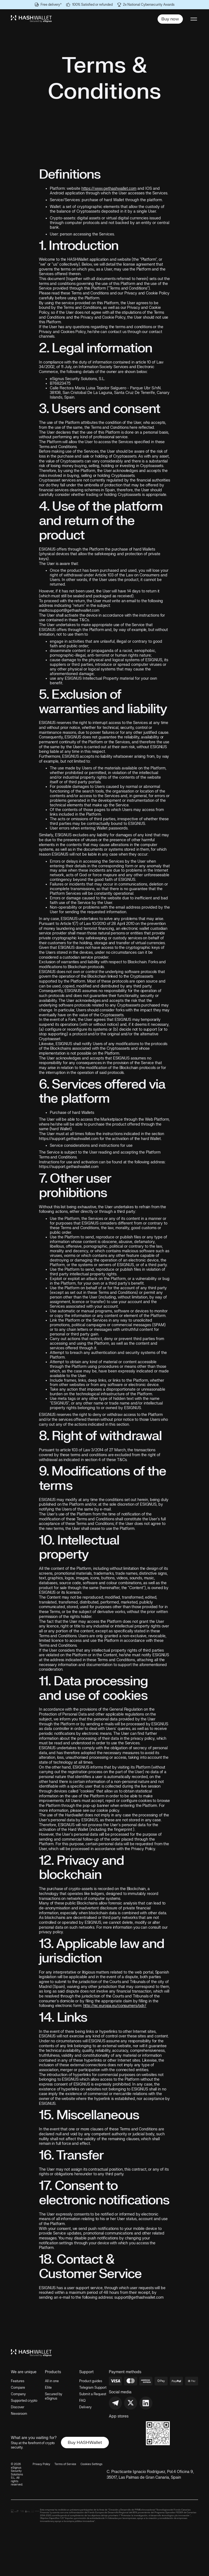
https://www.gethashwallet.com (108, 188)
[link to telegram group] (115, 2403)
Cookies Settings (91, 2464)
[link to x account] (130, 2403)
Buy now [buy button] (170, 19)
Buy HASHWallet (85, 2442)
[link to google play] (125, 2439)
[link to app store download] (125, 2426)
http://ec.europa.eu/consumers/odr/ (114, 2005)
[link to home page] (31, 2353)
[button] (192, 19)
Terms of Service (65, 2464)
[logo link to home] (31, 19)
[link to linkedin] (145, 2403)
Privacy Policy (41, 2464)
